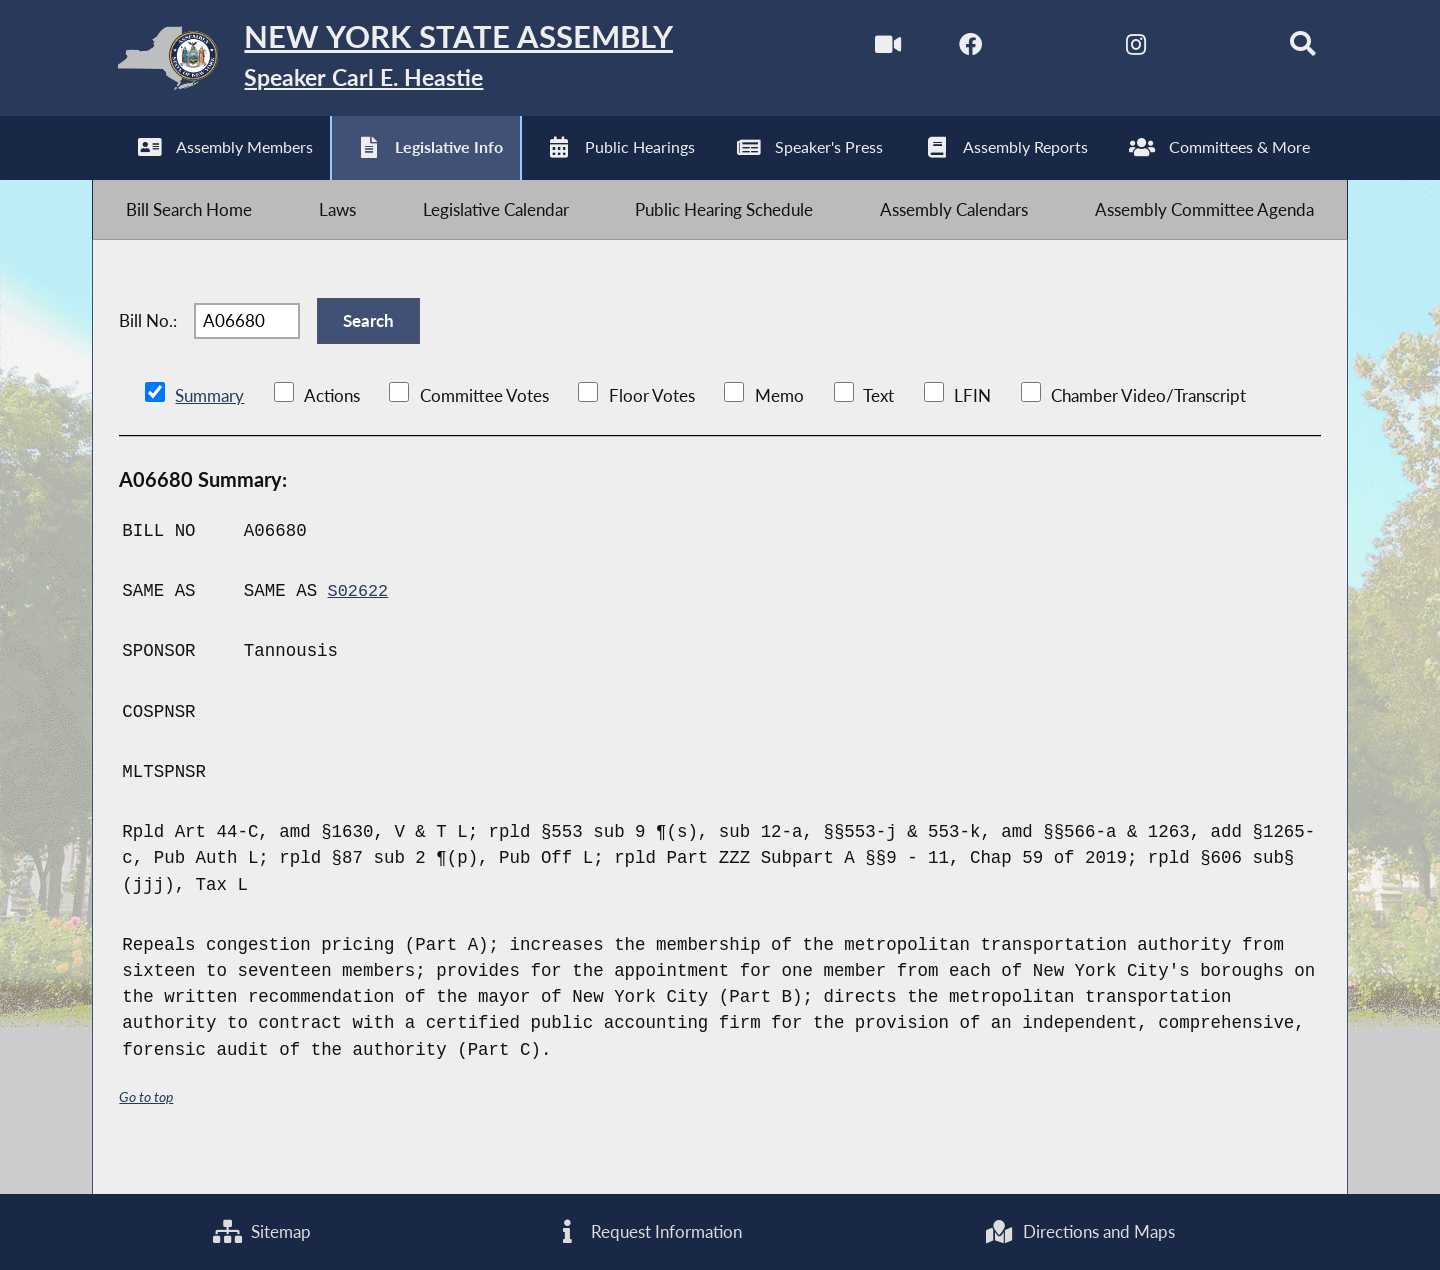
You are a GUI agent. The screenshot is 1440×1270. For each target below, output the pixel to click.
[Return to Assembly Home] (409, 63)
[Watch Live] (864, 48)
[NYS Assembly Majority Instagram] (1117, 48)
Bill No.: (148, 344)
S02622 (359, 621)
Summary (209, 426)
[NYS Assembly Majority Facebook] (949, 48)
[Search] (1286, 48)
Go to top (149, 1127)
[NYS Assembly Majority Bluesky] (1201, 48)
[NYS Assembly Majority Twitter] (1033, 48)
